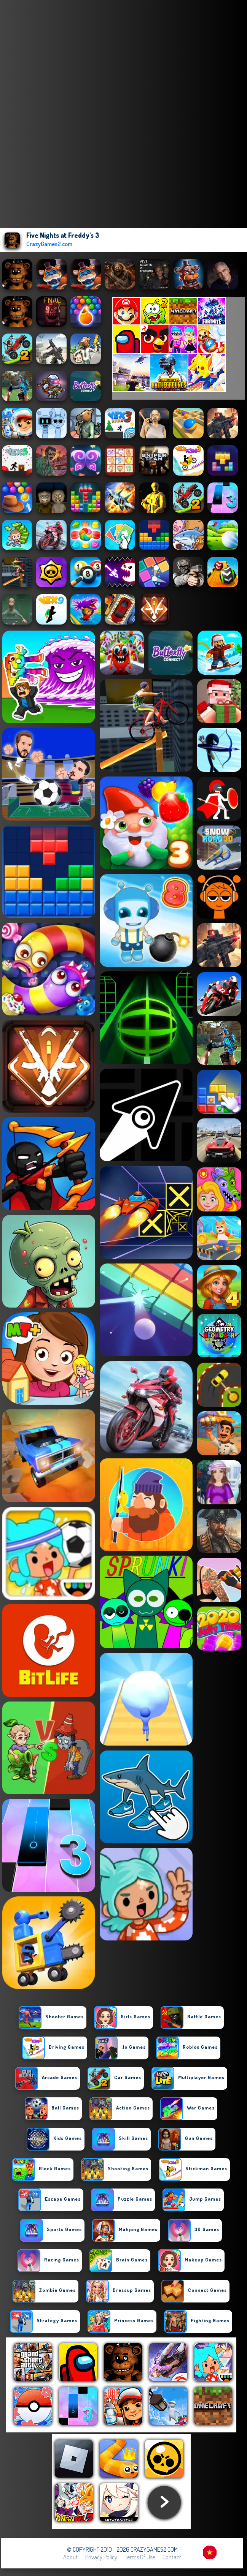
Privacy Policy (101, 2557)
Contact (172, 2557)
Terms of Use (140, 2557)
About (70, 2557)
